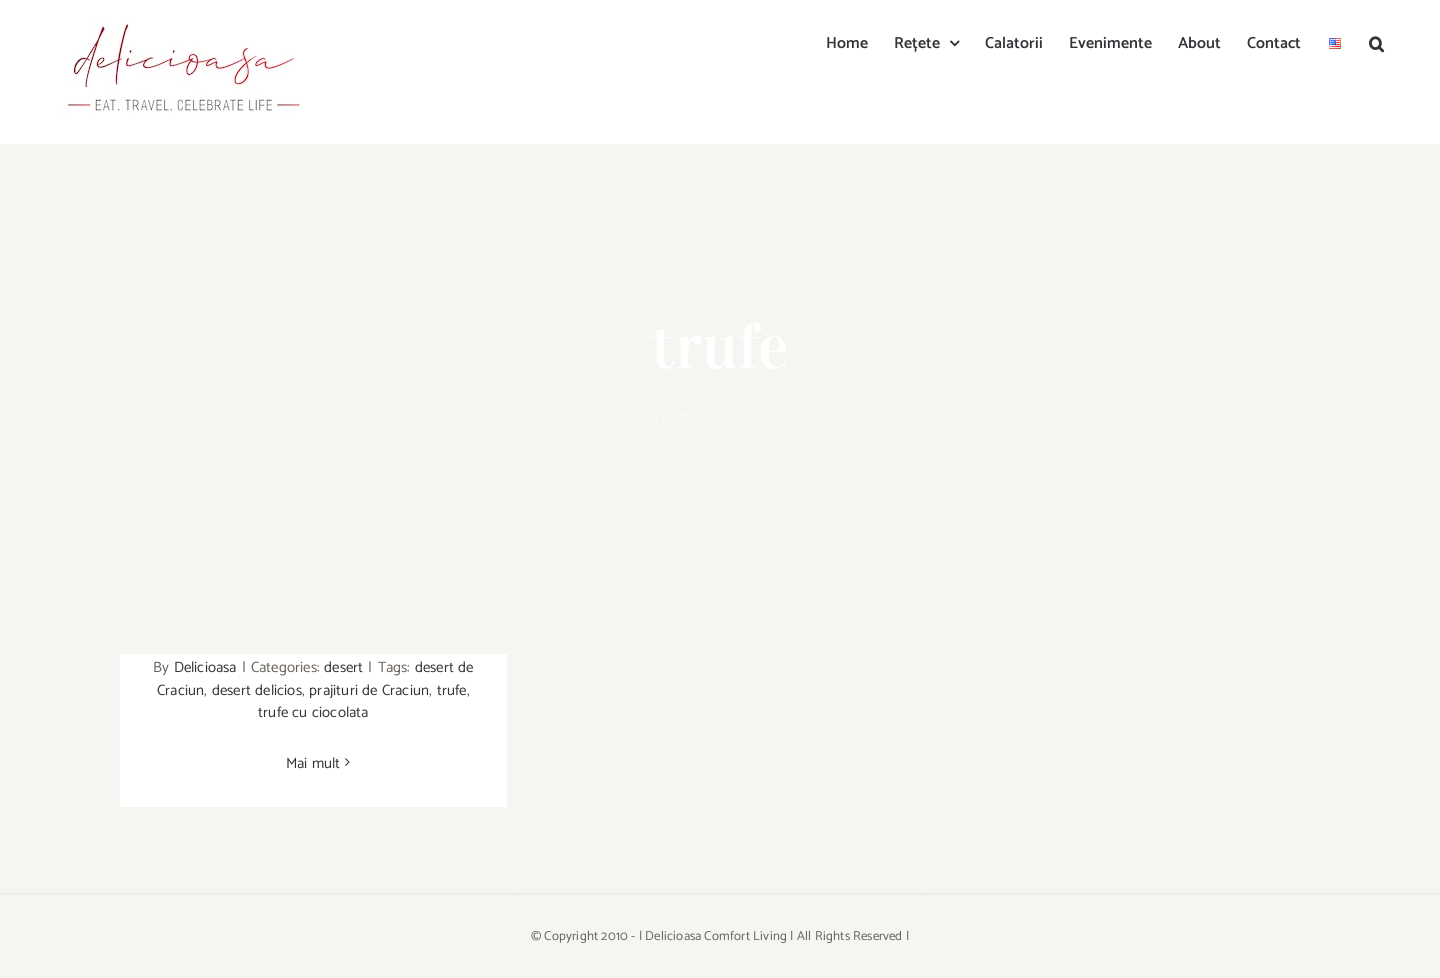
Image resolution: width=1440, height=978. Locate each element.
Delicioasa (205, 667)
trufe (452, 690)
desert (343, 667)
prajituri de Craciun (369, 690)
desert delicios (257, 690)
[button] (1376, 42)
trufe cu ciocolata (313, 712)
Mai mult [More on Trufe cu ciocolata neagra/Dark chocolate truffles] (313, 763)
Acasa (736, 418)
